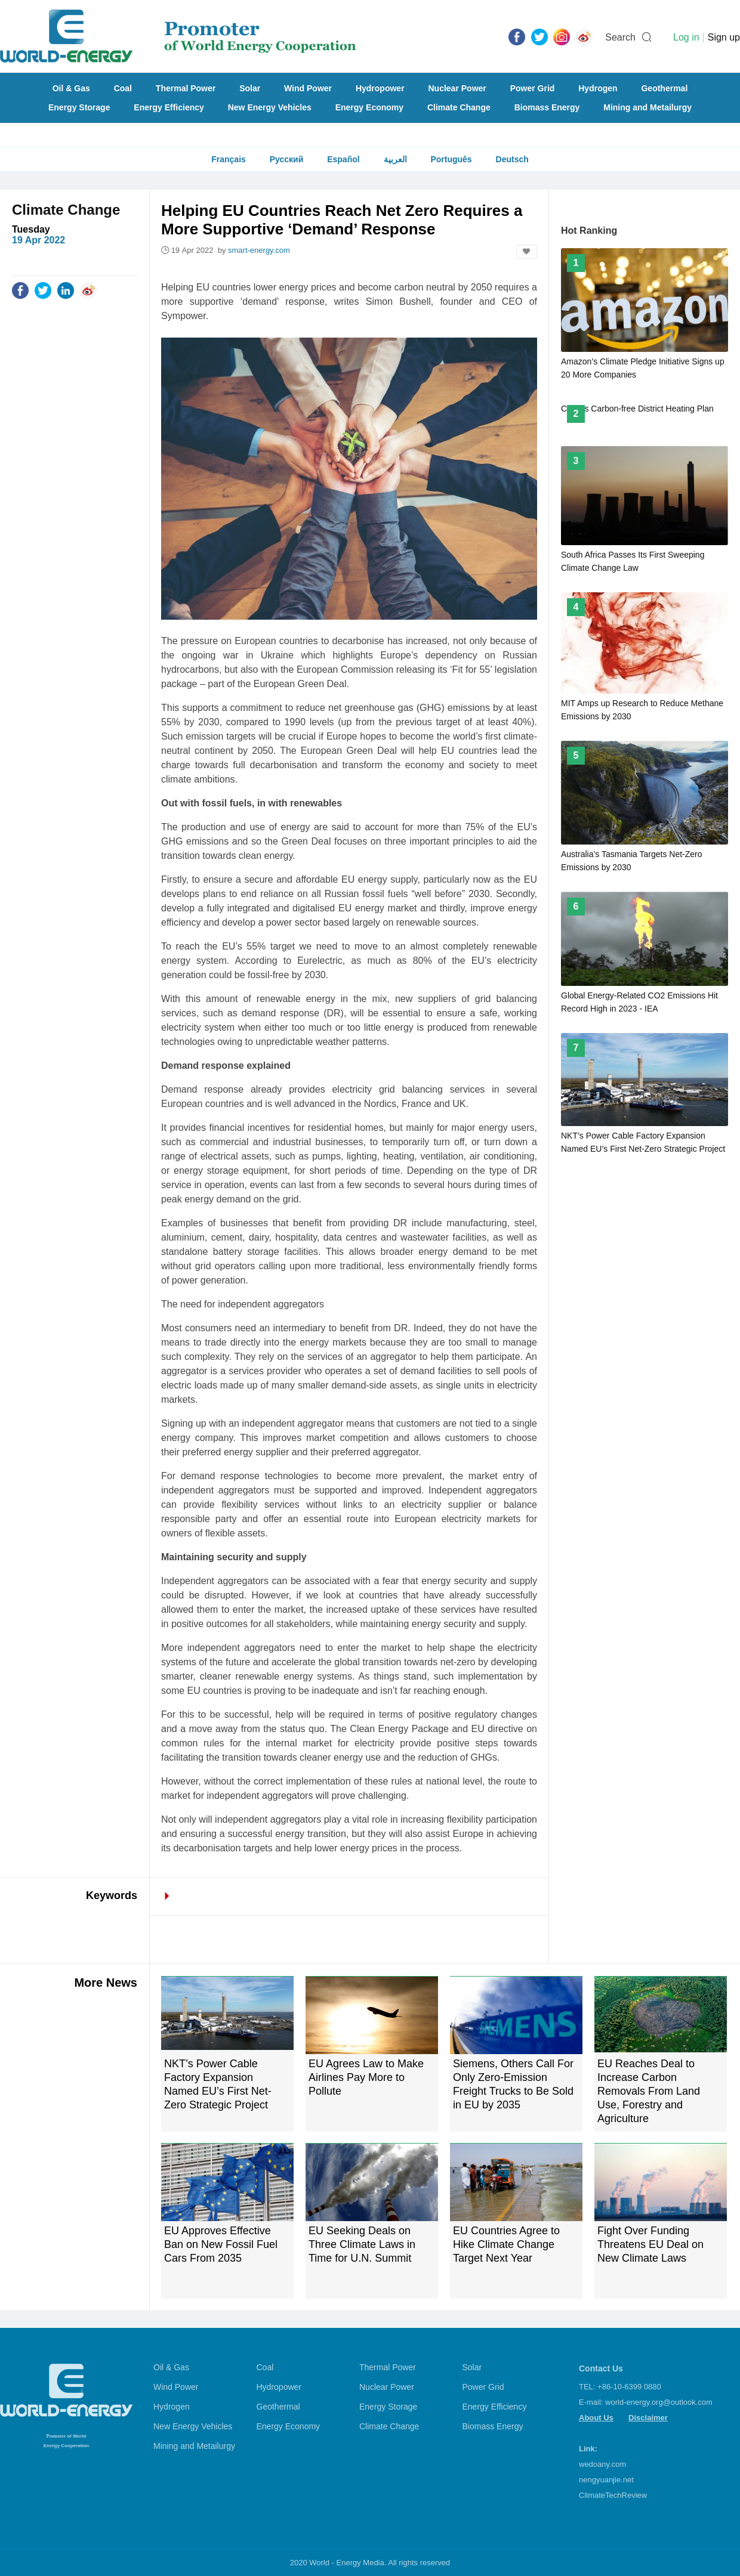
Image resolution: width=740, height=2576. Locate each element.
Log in (686, 37)
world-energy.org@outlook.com (659, 2402)
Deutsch (512, 159)
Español (343, 159)
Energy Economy (369, 107)
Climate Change (459, 107)
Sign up (724, 37)
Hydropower (380, 88)
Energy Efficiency (169, 107)
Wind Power (308, 88)
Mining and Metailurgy (647, 107)
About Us (596, 2417)
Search (620, 37)
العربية (395, 159)
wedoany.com (602, 2464)
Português (450, 159)
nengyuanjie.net (606, 2479)
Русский (287, 159)
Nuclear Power (457, 88)
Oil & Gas (71, 88)
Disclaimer (648, 2417)
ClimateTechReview (613, 2495)
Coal (123, 88)
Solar (249, 88)
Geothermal (664, 88)
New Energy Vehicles (270, 107)
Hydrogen (597, 88)
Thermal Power (185, 88)
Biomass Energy (547, 107)
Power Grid (532, 88)
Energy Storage (79, 107)
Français (228, 159)
